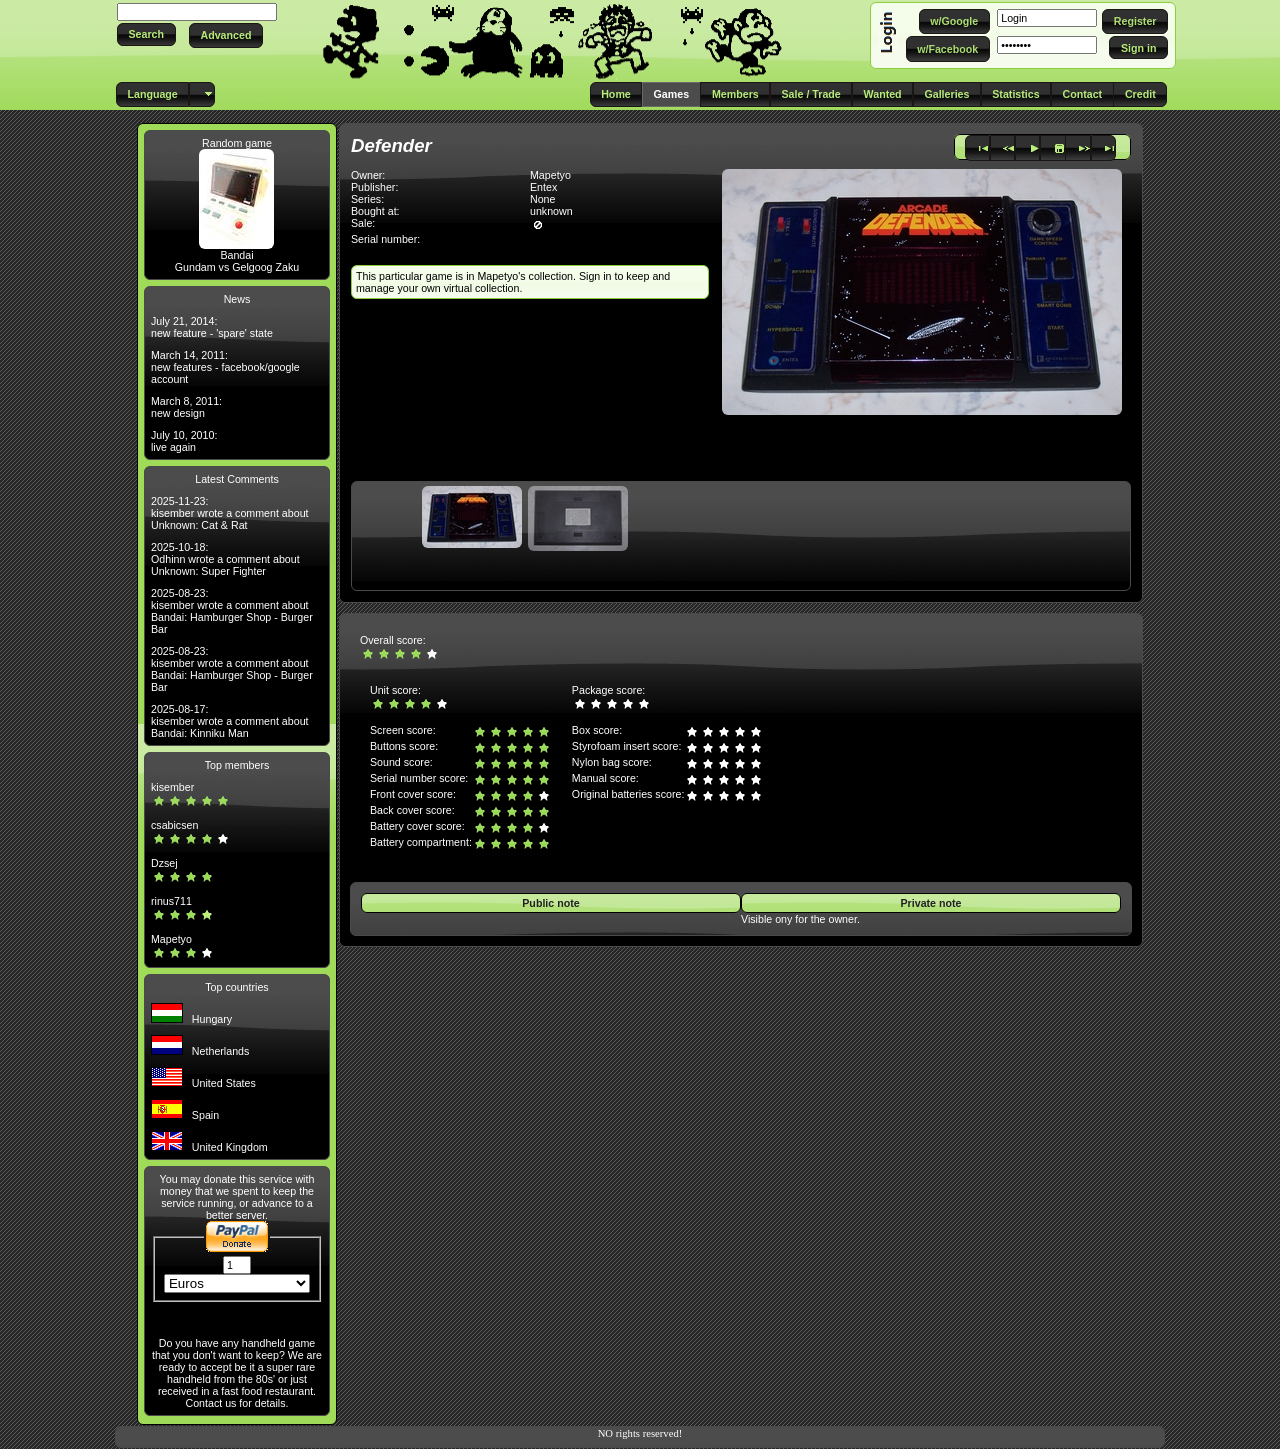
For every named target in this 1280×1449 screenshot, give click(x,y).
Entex (543, 187)
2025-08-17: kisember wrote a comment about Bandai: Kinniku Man (230, 721)
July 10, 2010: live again (184, 441)
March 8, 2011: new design (186, 407)
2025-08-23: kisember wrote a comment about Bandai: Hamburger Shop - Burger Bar (232, 611)
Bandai (236, 255)
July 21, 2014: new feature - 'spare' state (212, 327)
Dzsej (164, 863)
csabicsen (174, 825)
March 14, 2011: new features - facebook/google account (225, 367)
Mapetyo (171, 939)
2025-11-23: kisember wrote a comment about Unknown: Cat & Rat (230, 513)
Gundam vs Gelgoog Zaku (237, 267)
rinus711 (171, 901)
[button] (146, 34)
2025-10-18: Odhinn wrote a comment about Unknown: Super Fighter (225, 559)
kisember (172, 787)
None (542, 199)
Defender (391, 145)
